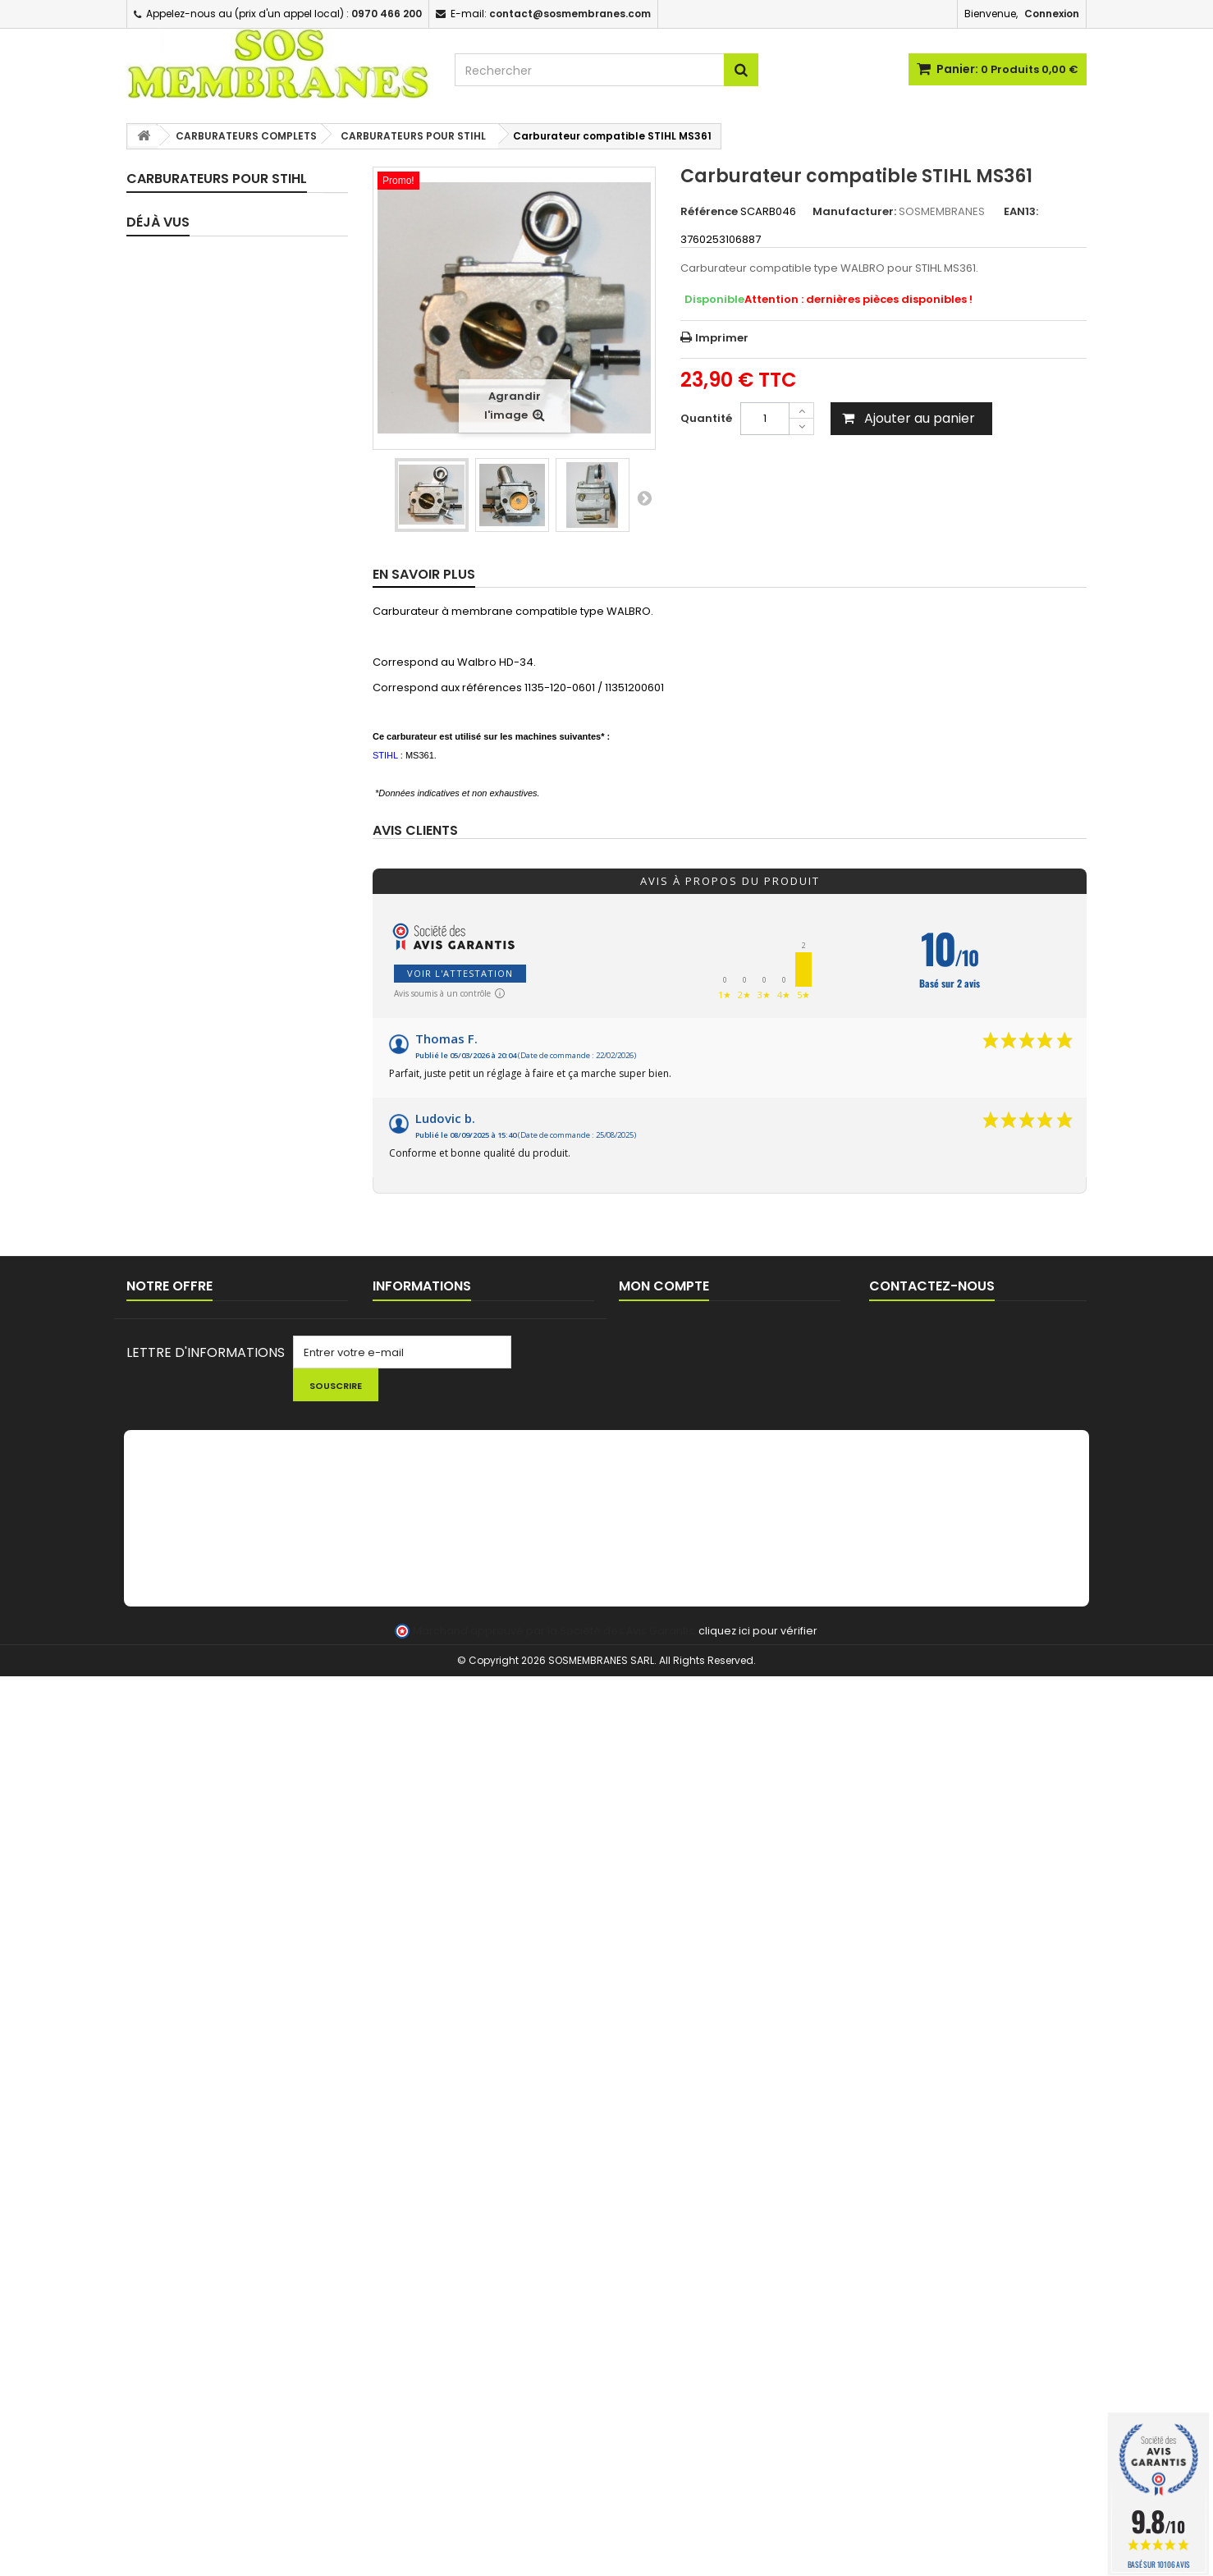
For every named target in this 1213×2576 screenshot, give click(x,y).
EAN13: (1021, 211)
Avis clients (415, 831)
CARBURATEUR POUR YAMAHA (231, 1070)
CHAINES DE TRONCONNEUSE (223, 1728)
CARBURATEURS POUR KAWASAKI (206, 695)
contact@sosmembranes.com (998, 2167)
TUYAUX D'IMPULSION (201, 1242)
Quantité (706, 418)
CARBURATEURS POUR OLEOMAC (206, 836)
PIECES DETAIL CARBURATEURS (226, 1099)
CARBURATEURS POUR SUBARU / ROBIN (232, 964)
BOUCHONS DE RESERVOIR (215, 1530)
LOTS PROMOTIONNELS (206, 1856)
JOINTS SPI (173, 1185)
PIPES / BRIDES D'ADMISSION (220, 1127)
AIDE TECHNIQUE (415, 2196)
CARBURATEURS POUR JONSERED (206, 653)
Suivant (644, 497)
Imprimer (721, 338)
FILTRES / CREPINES (195, 1443)
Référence (709, 211)
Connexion (1051, 14)
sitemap (148, 2175)
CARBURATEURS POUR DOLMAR (234, 448)
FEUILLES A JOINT (189, 1300)
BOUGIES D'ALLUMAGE (202, 1658)
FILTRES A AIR (179, 1472)
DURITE (162, 1501)
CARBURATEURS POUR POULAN (233, 871)
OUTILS (162, 1786)
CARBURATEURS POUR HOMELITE (237, 505)
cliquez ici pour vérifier (757, 2530)
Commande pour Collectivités (453, 2132)
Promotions (157, 2111)
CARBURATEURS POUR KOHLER (232, 730)
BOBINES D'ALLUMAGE (201, 1629)
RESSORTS (172, 1357)
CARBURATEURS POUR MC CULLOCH (216, 794)
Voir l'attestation (460, 973)
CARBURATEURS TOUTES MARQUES (212, 370)
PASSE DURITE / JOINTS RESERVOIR (207, 1565)
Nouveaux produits (176, 2132)
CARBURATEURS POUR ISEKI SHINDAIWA (219, 611)
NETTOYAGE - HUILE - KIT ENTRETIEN (211, 1821)
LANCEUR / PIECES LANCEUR (218, 1757)
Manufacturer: (854, 211)
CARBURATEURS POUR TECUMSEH (206, 1006)
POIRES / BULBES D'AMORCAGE (226, 1386)
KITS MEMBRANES (191, 265)
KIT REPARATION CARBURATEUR (229, 236)
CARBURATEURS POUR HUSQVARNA (206, 569)
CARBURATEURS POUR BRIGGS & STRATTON (232, 412)
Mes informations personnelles (701, 2175)
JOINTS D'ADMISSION (202, 1156)
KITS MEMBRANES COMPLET (218, 207)
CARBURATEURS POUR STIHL (226, 929)
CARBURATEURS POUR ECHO (228, 476)
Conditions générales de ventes (458, 2153)
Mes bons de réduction (680, 2196)
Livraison (396, 2111)
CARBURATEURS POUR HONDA (232, 534)
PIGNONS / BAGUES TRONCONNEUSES (195, 1693)
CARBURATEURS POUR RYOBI (228, 900)
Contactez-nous (170, 2153)
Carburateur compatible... (234, 1963)
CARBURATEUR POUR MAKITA (228, 759)
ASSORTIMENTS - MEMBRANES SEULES (226, 300)
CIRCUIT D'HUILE (187, 1271)
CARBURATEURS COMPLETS (218, 335)
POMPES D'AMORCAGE (204, 1415)
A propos (397, 2175)
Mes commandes (666, 2111)
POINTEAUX (174, 1328)
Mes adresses (656, 2153)
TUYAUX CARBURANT (200, 1214)
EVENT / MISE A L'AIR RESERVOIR (228, 1600)
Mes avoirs (647, 2132)
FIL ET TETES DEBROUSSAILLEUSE (230, 1885)
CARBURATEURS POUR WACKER (235, 1041)
